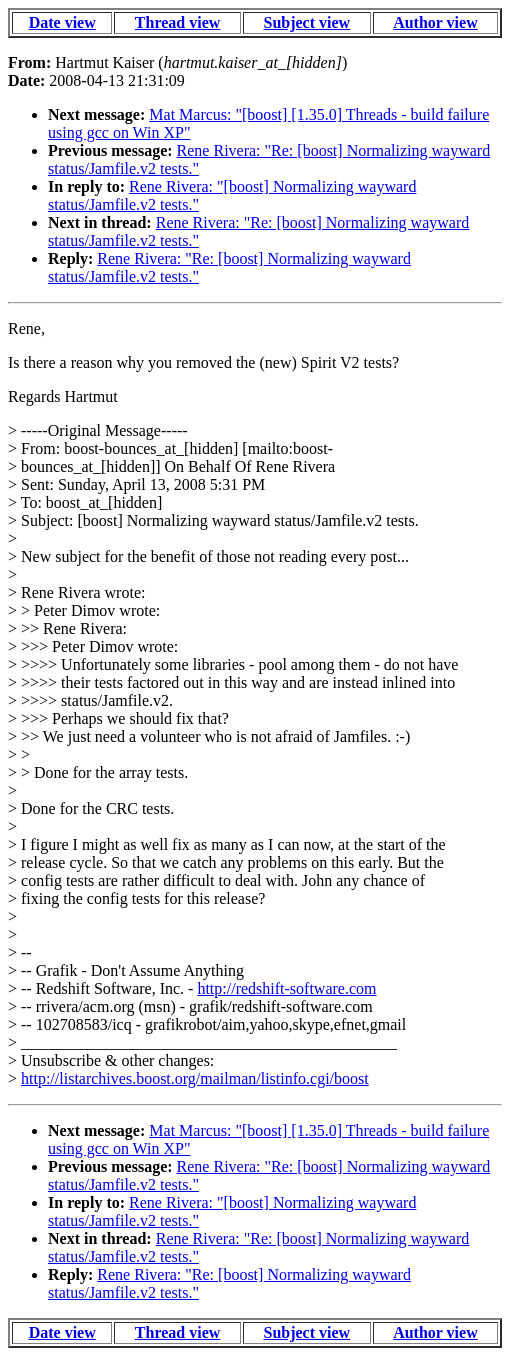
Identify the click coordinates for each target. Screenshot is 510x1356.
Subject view (306, 22)
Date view (62, 22)
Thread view (177, 22)
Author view (435, 22)
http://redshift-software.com (286, 988)
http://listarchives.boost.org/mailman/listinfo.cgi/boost (195, 1078)
